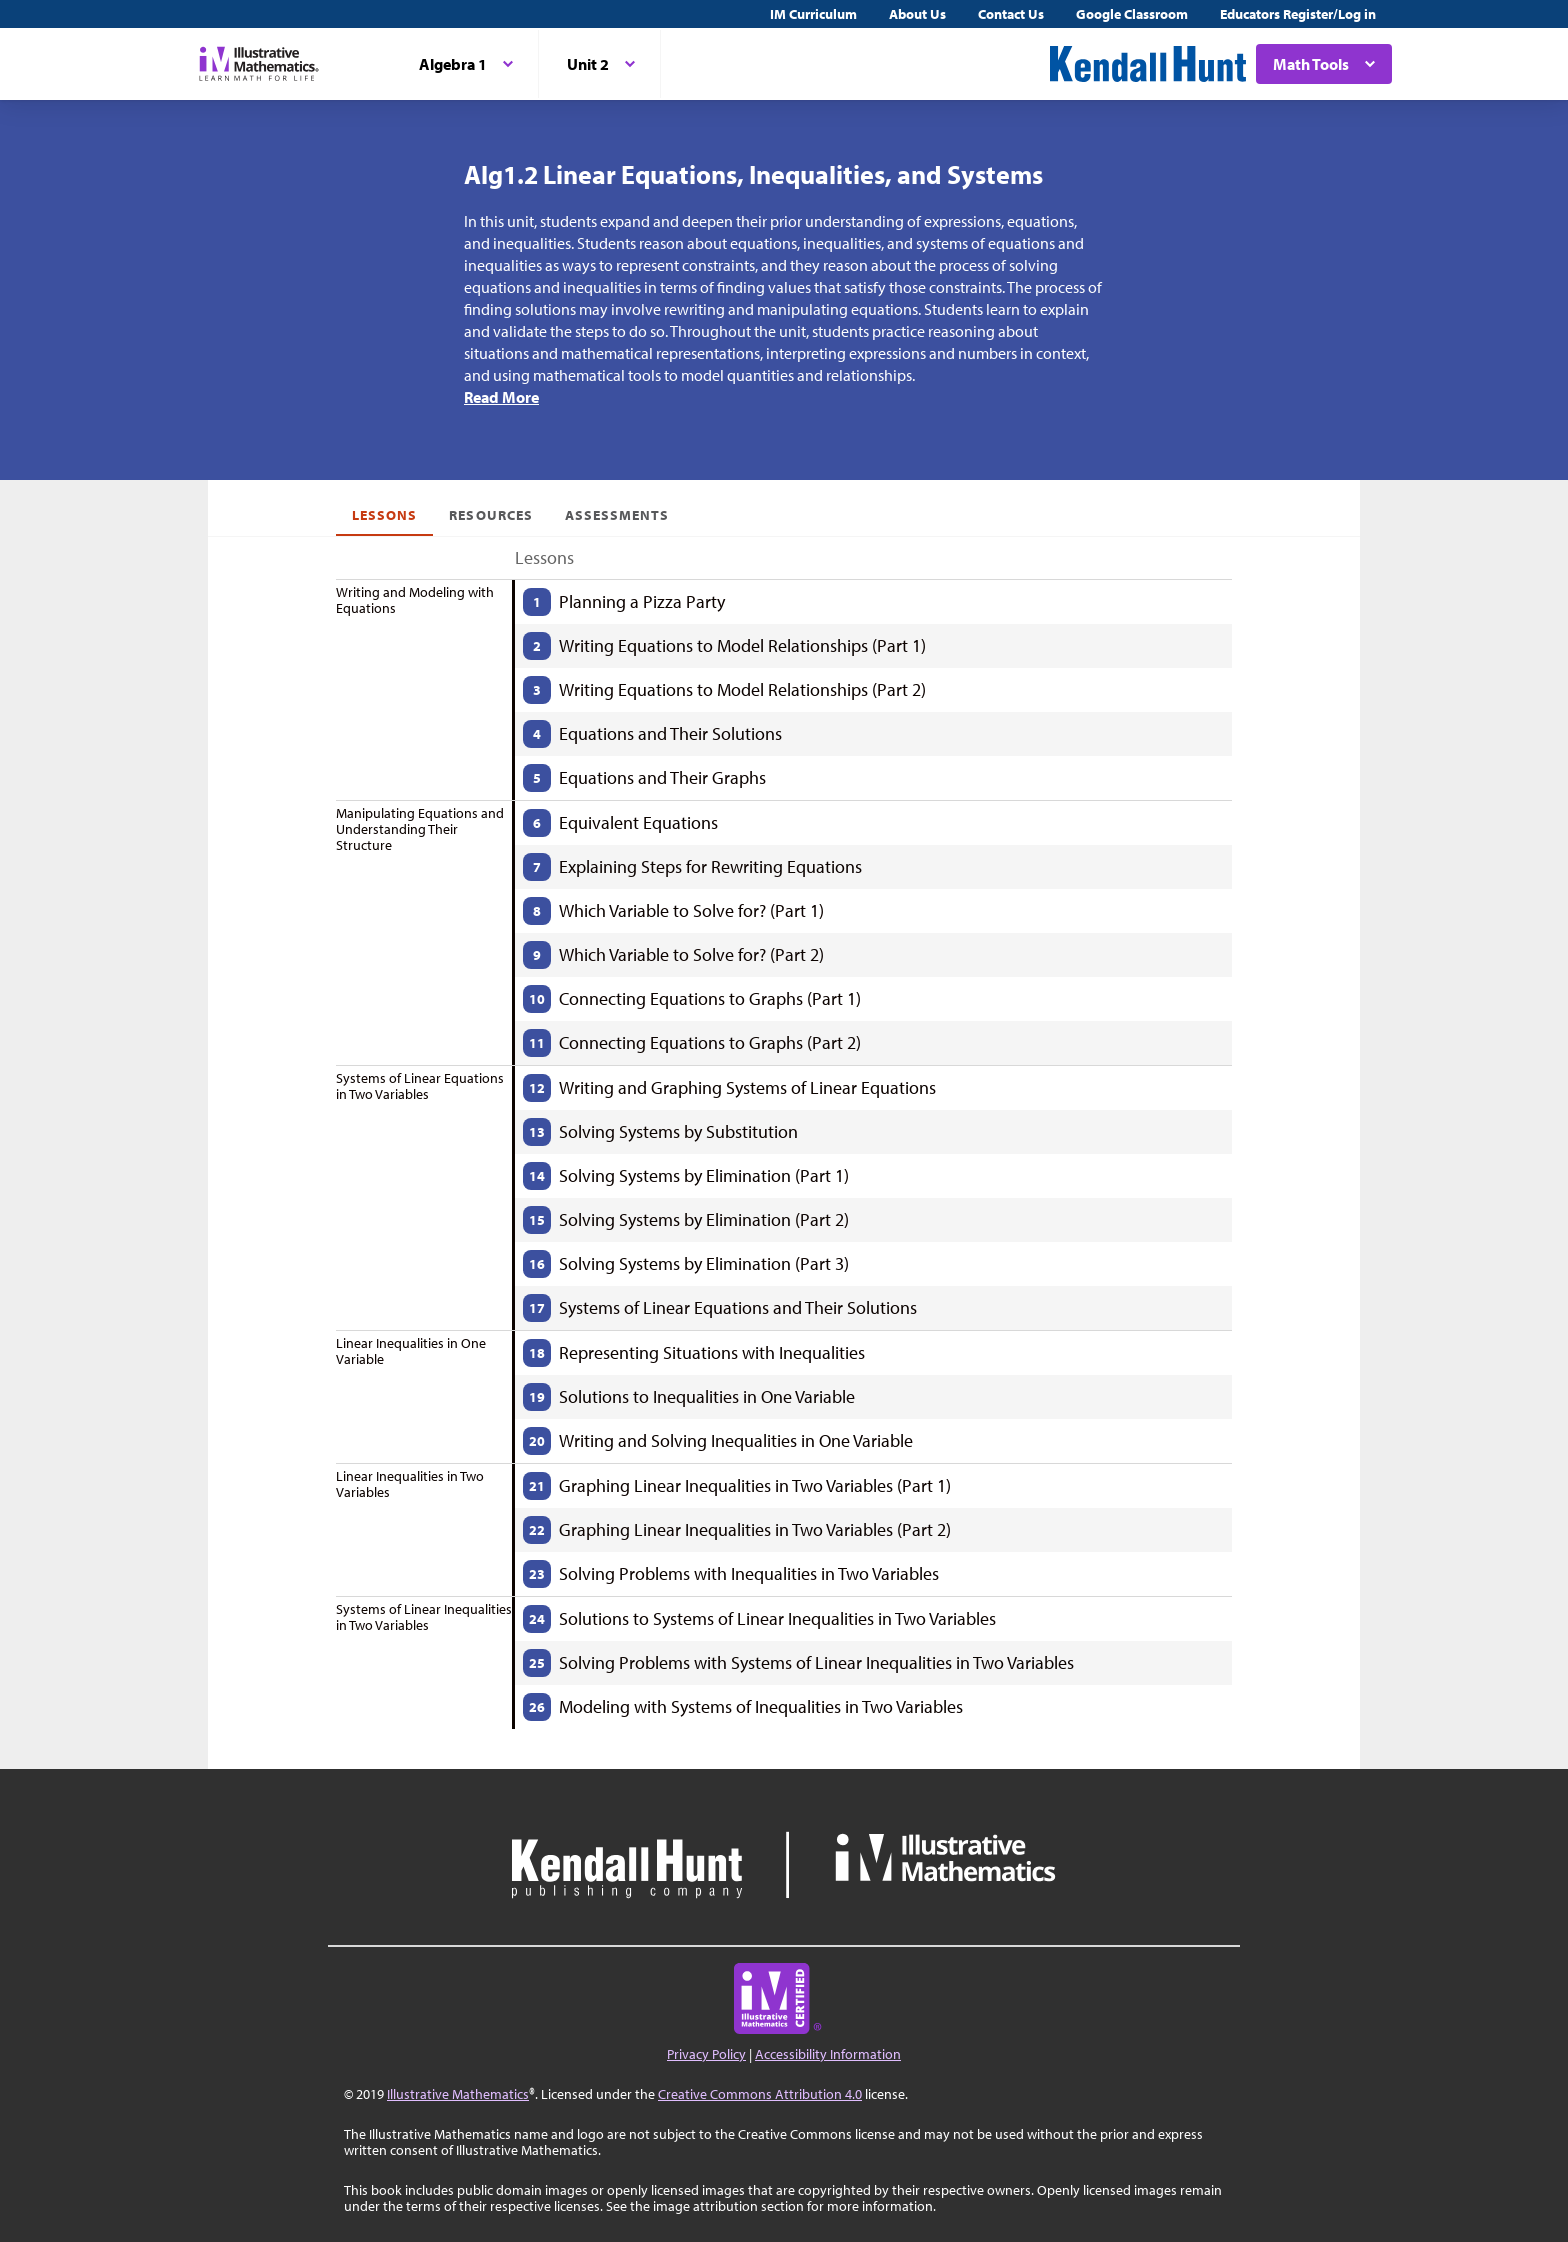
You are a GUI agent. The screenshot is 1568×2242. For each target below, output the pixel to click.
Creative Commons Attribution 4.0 (760, 2094)
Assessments (617, 515)
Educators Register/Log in (1298, 14)
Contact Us (1011, 14)
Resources (490, 515)
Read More (501, 397)
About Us (917, 14)
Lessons (384, 515)
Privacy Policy (706, 2054)
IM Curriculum (813, 14)
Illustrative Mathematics (458, 2094)
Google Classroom (1132, 14)
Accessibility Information (828, 2054)
